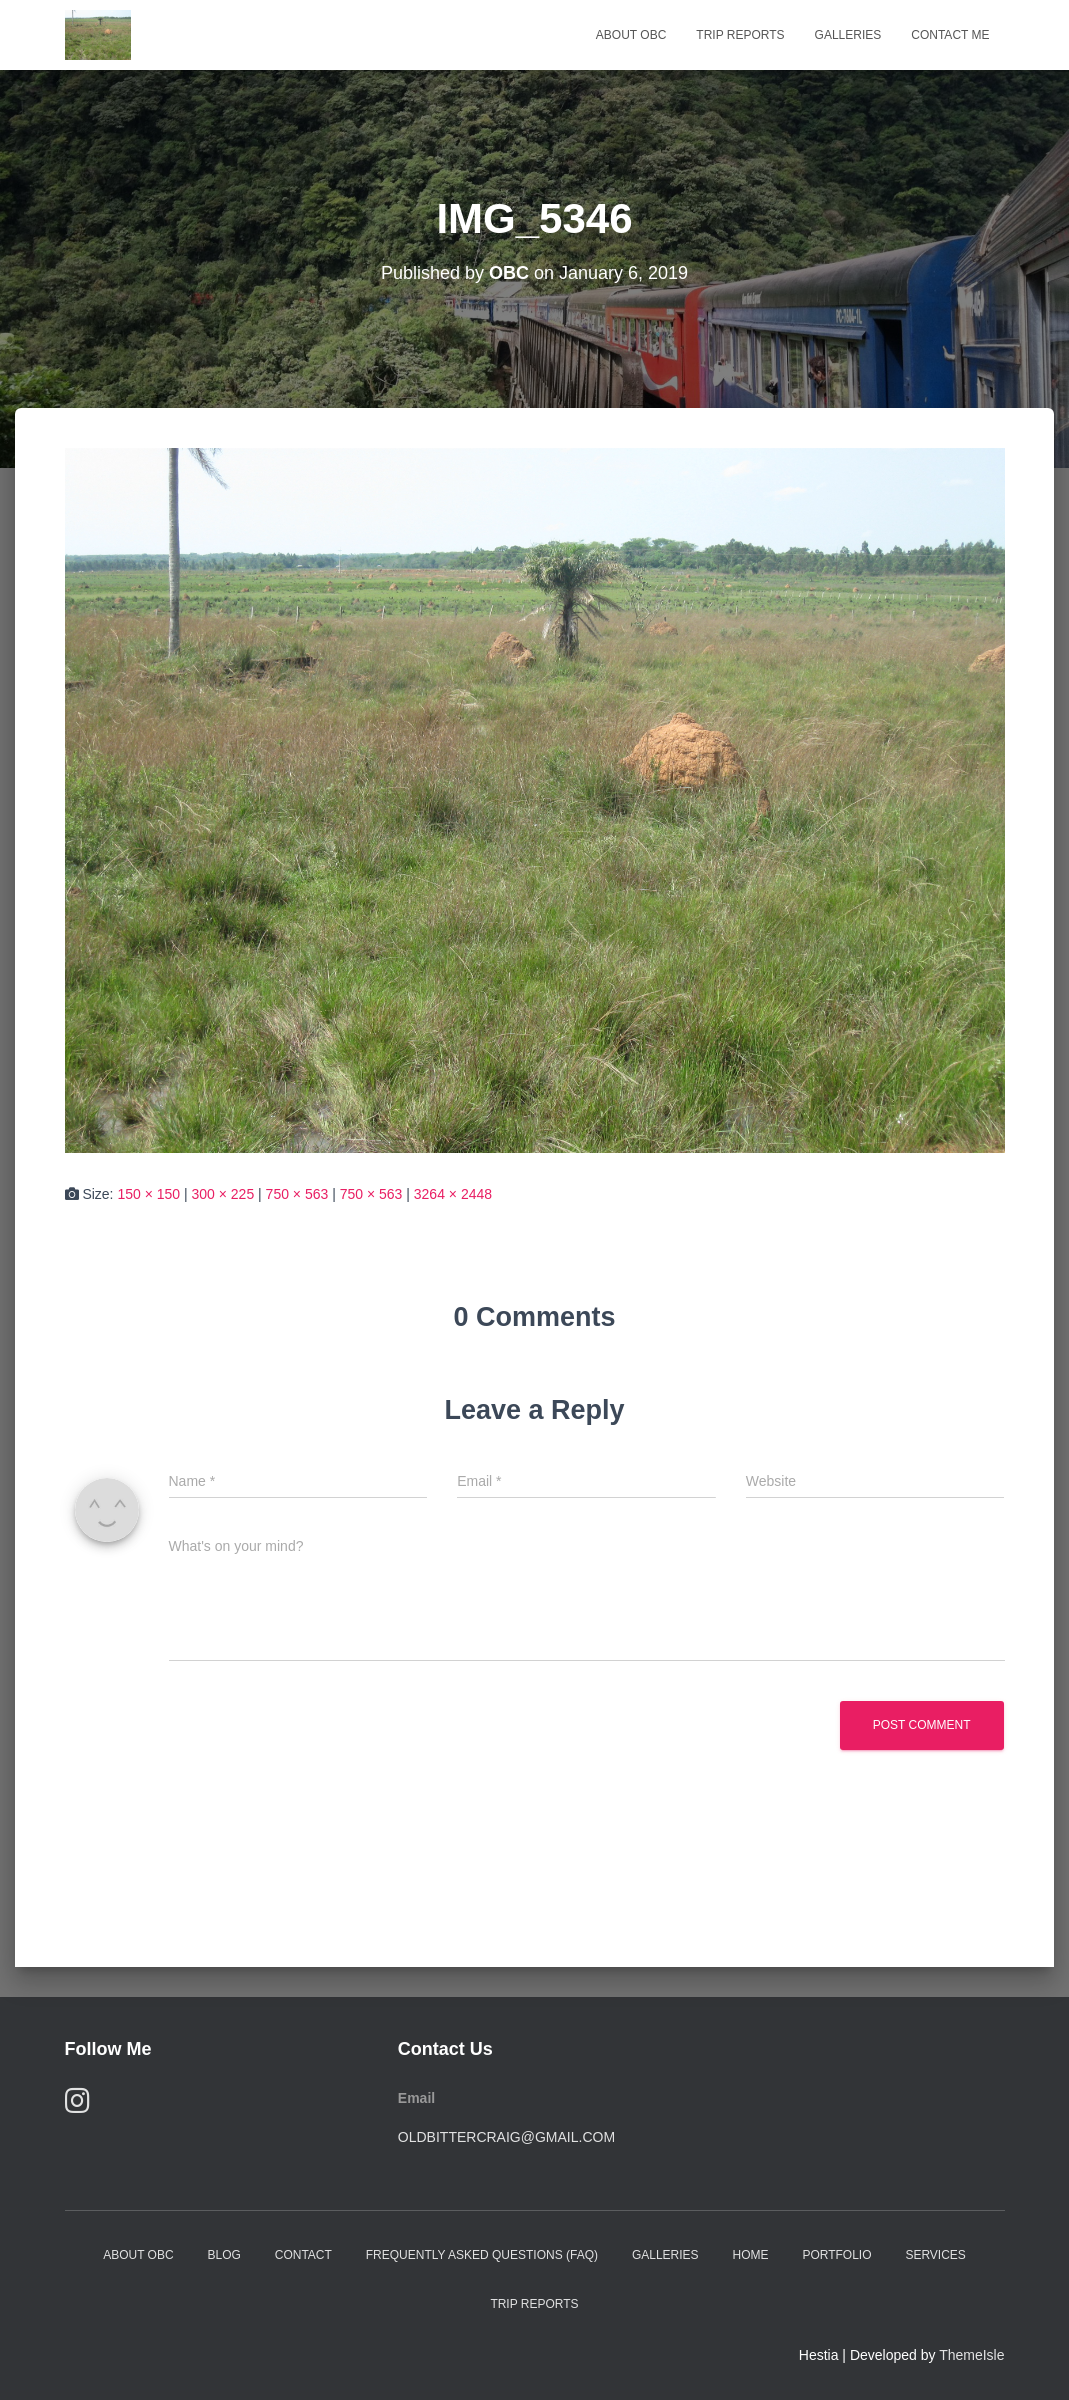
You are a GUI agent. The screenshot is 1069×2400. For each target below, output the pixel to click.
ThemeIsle (971, 2355)
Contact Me (950, 35)
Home (750, 2255)
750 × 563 (297, 1194)
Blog (223, 2255)
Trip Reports (740, 35)
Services (935, 2255)
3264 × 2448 (453, 1194)
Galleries (848, 35)
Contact (303, 2255)
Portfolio (836, 2255)
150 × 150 (148, 1194)
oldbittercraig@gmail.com (506, 2137)
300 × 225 (223, 1194)
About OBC (631, 35)
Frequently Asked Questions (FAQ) (482, 2255)
